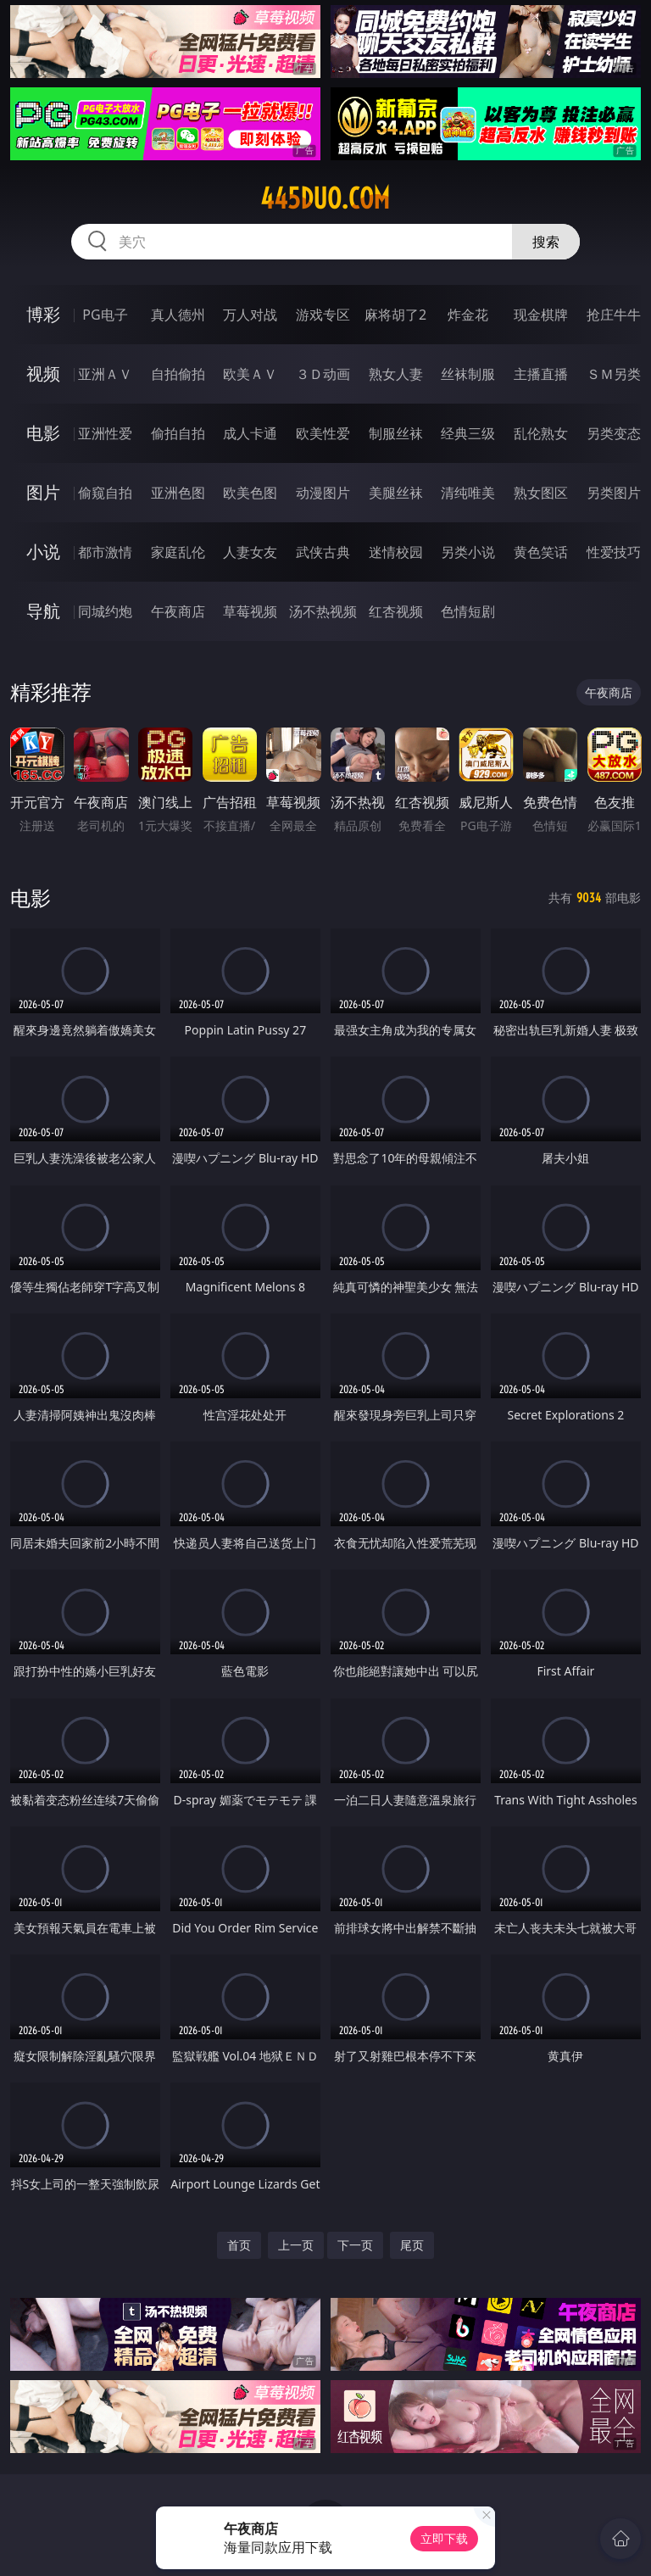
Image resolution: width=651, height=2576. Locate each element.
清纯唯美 (468, 492)
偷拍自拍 (178, 433)
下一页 (355, 2245)
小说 (43, 551)
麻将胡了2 (395, 314)
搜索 (545, 241)
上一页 (296, 2245)
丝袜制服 (468, 374)
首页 (239, 2245)
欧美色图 (250, 492)
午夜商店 (178, 611)
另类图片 (614, 492)
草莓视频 (250, 611)
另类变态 (614, 433)
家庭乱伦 (178, 552)
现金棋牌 (541, 314)
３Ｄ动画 (323, 374)
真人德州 (178, 314)
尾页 (412, 2245)
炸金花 (468, 314)
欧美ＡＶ (250, 374)
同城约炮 (105, 611)
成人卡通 (250, 433)
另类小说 (468, 552)
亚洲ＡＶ (105, 374)
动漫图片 (323, 492)
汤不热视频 (323, 611)
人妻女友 (250, 552)
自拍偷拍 (178, 374)
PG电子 (104, 314)
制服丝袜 (396, 433)
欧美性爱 (323, 433)
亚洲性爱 (105, 433)
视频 (43, 373)
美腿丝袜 (396, 492)
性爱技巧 (614, 552)
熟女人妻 (396, 374)
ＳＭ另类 (614, 374)
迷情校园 (396, 552)
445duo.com (325, 198)
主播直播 (541, 374)
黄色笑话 (541, 552)
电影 (43, 432)
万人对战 (250, 314)
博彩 (43, 314)
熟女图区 (541, 492)
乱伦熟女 (541, 433)
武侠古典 (323, 552)
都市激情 (105, 552)
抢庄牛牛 (614, 314)
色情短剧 (468, 611)
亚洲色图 (178, 492)
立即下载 (444, 2538)
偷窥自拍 (105, 492)
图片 (43, 492)
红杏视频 (396, 611)
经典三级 (468, 433)
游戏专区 (323, 314)
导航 (43, 610)
